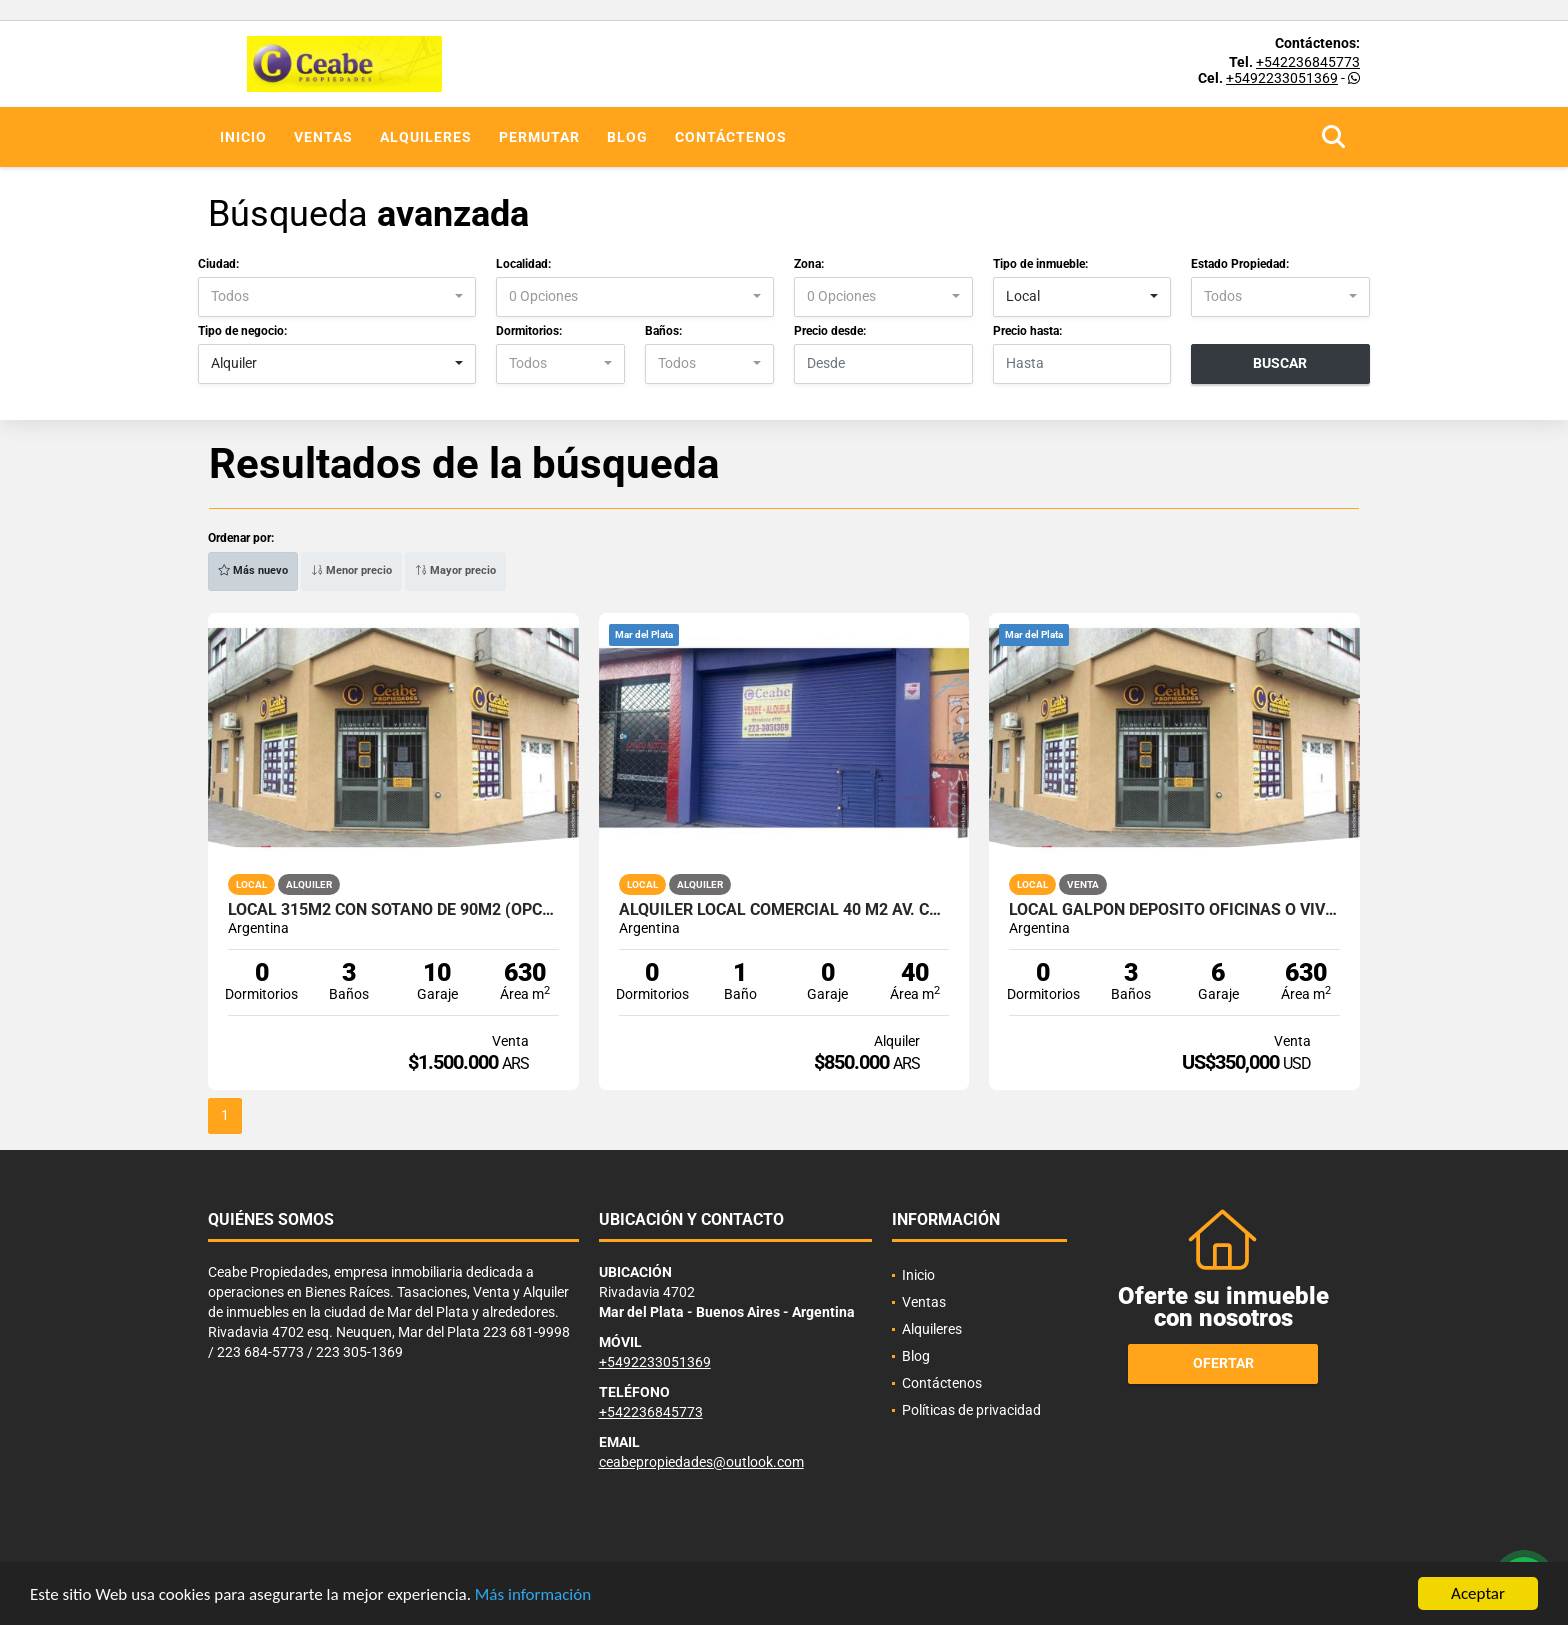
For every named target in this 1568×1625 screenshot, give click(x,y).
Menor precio (351, 570)
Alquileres (426, 137)
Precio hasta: (1027, 331)
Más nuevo (253, 570)
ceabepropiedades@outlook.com (701, 1462)
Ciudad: (218, 264)
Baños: (663, 331)
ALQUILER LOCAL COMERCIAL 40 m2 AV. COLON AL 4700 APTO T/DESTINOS (784, 910)
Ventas (323, 137)
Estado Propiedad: (1240, 264)
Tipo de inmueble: (1040, 264)
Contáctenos (731, 137)
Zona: (809, 264)
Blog (627, 137)
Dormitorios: (529, 331)
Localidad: (523, 264)
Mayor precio (455, 570)
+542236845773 (1308, 62)
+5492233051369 (1282, 78)
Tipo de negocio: (242, 331)
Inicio (243, 137)
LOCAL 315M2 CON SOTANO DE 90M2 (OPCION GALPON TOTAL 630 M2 (393, 910)
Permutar (539, 137)
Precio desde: (830, 331)
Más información (533, 1598)
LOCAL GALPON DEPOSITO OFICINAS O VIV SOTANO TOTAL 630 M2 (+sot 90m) (1174, 910)
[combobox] (337, 297)
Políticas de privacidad (971, 1410)
